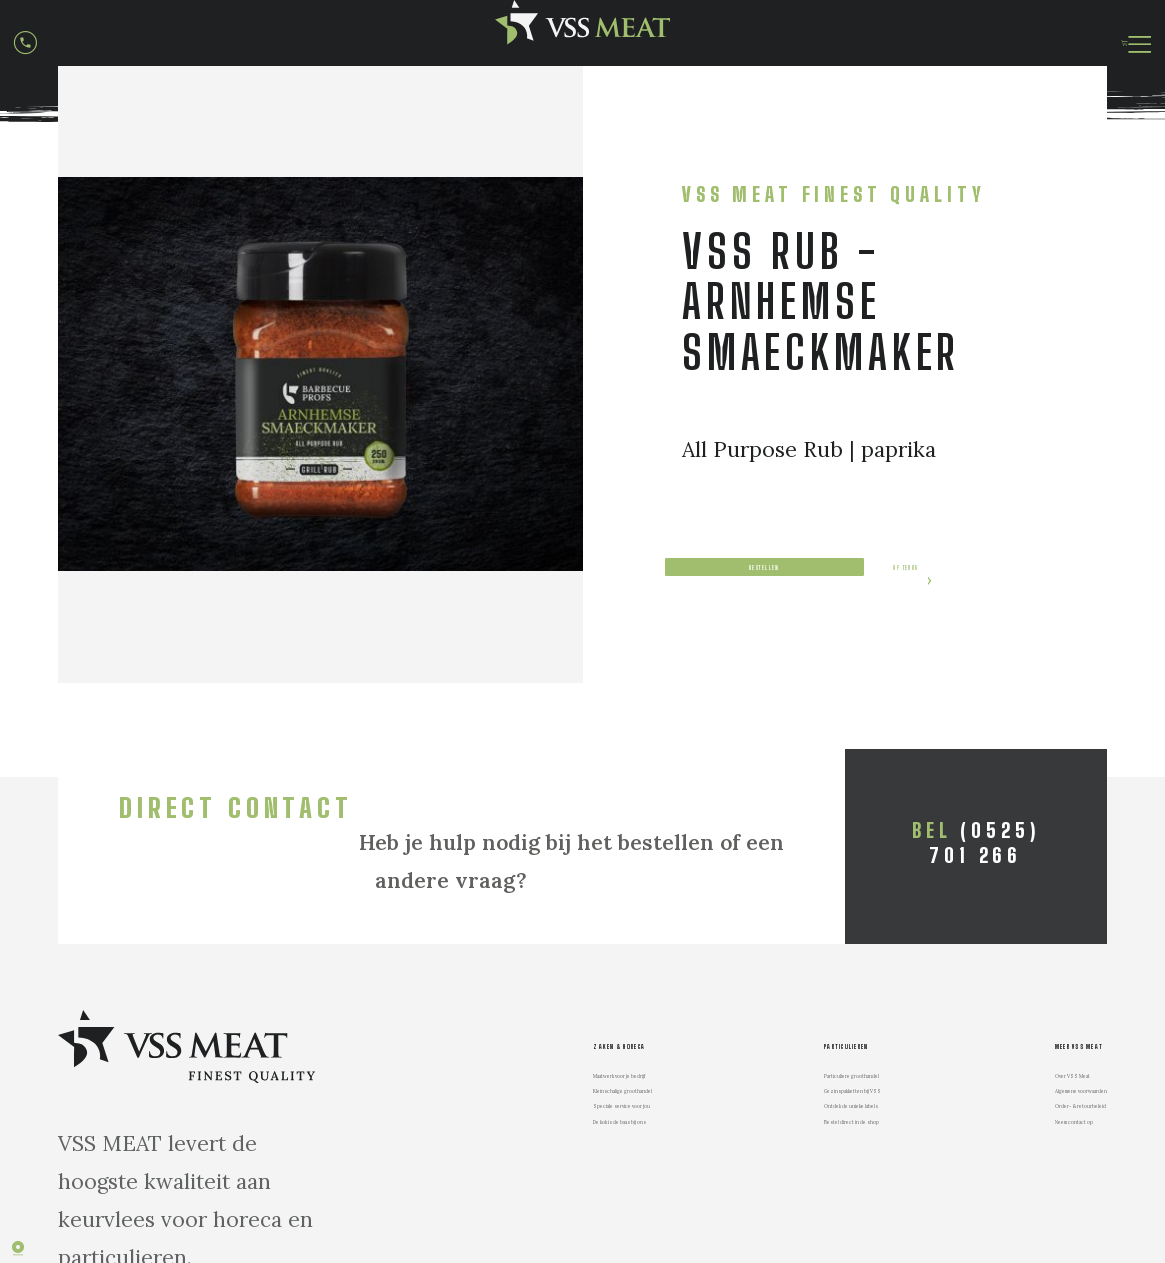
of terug (754, 671)
